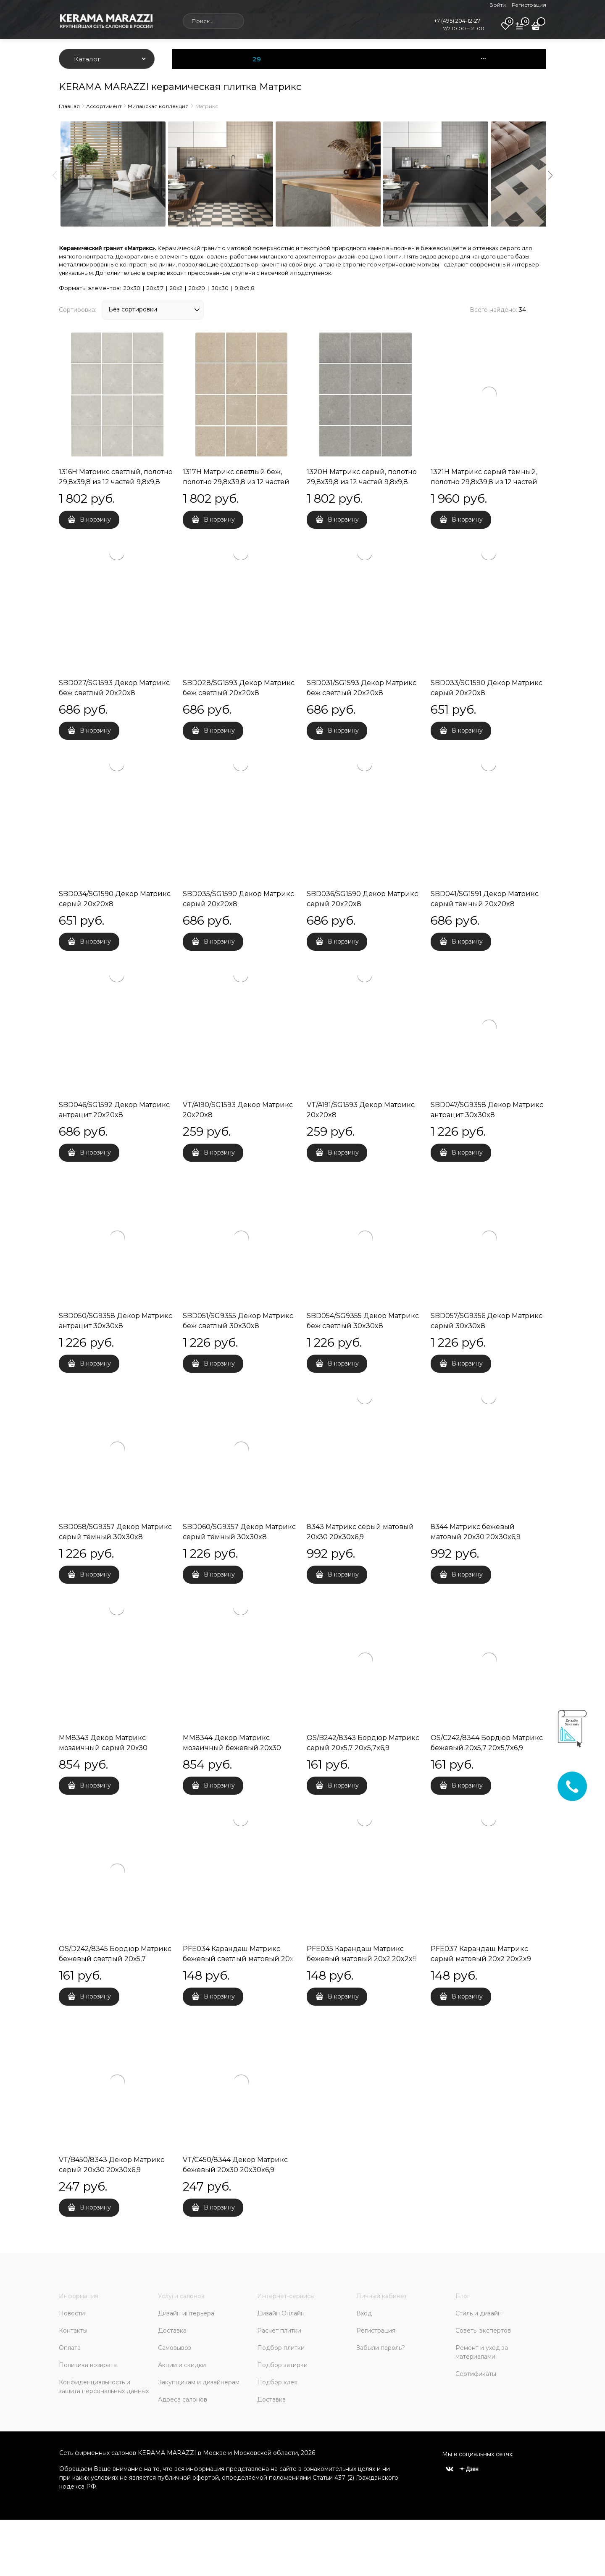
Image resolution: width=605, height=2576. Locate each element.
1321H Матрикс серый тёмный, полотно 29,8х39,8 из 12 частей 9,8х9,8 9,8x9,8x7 (484, 482)
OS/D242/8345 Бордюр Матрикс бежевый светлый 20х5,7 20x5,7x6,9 (115, 1959)
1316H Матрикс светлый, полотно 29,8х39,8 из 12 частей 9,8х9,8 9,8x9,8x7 (116, 482)
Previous (54, 175)
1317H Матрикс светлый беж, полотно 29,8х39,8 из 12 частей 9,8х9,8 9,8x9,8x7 (236, 482)
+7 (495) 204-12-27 (457, 20)
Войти (497, 5)
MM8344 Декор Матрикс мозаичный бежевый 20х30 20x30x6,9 (232, 1748)
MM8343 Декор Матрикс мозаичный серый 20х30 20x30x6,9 (103, 1748)
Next (550, 175)
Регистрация (529, 5)
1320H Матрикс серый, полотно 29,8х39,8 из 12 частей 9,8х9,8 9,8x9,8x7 (362, 482)
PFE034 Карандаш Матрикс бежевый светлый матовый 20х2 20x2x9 (240, 1959)
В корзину (95, 519)
